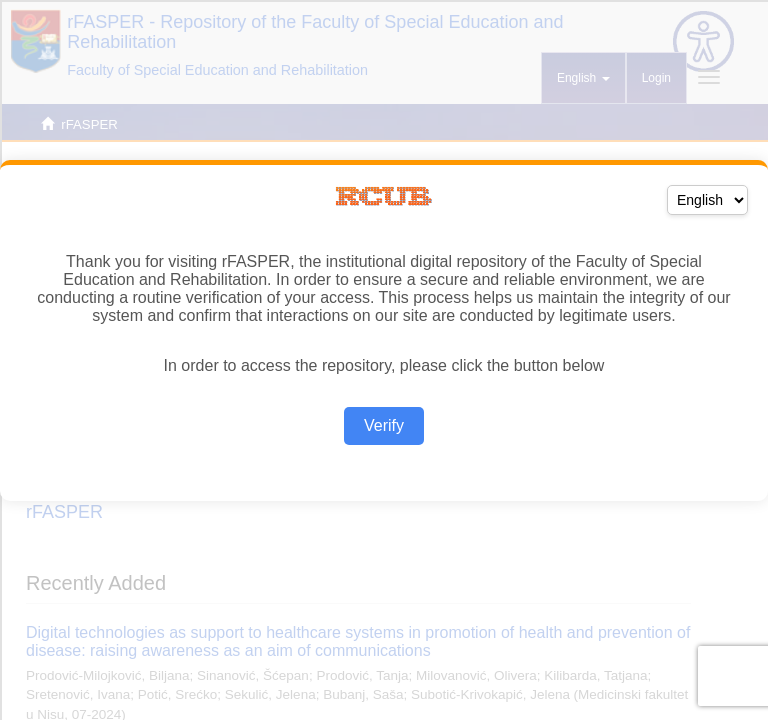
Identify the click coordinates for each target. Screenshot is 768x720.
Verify (384, 425)
